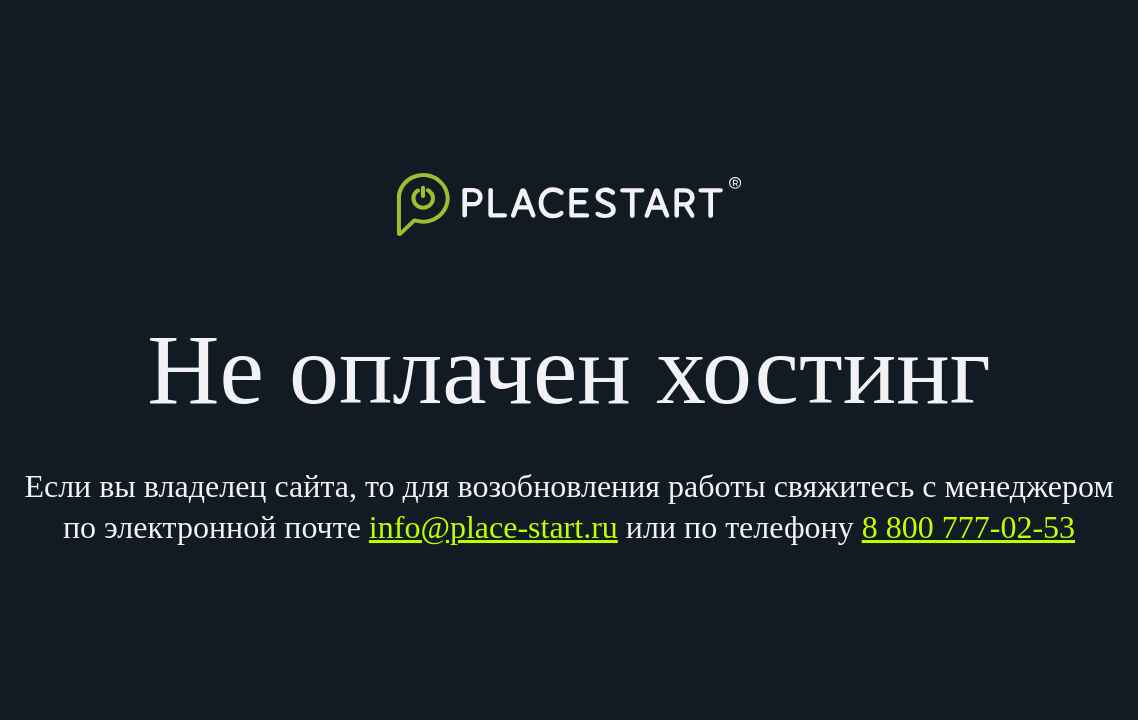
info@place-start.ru (493, 527)
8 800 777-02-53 (968, 527)
